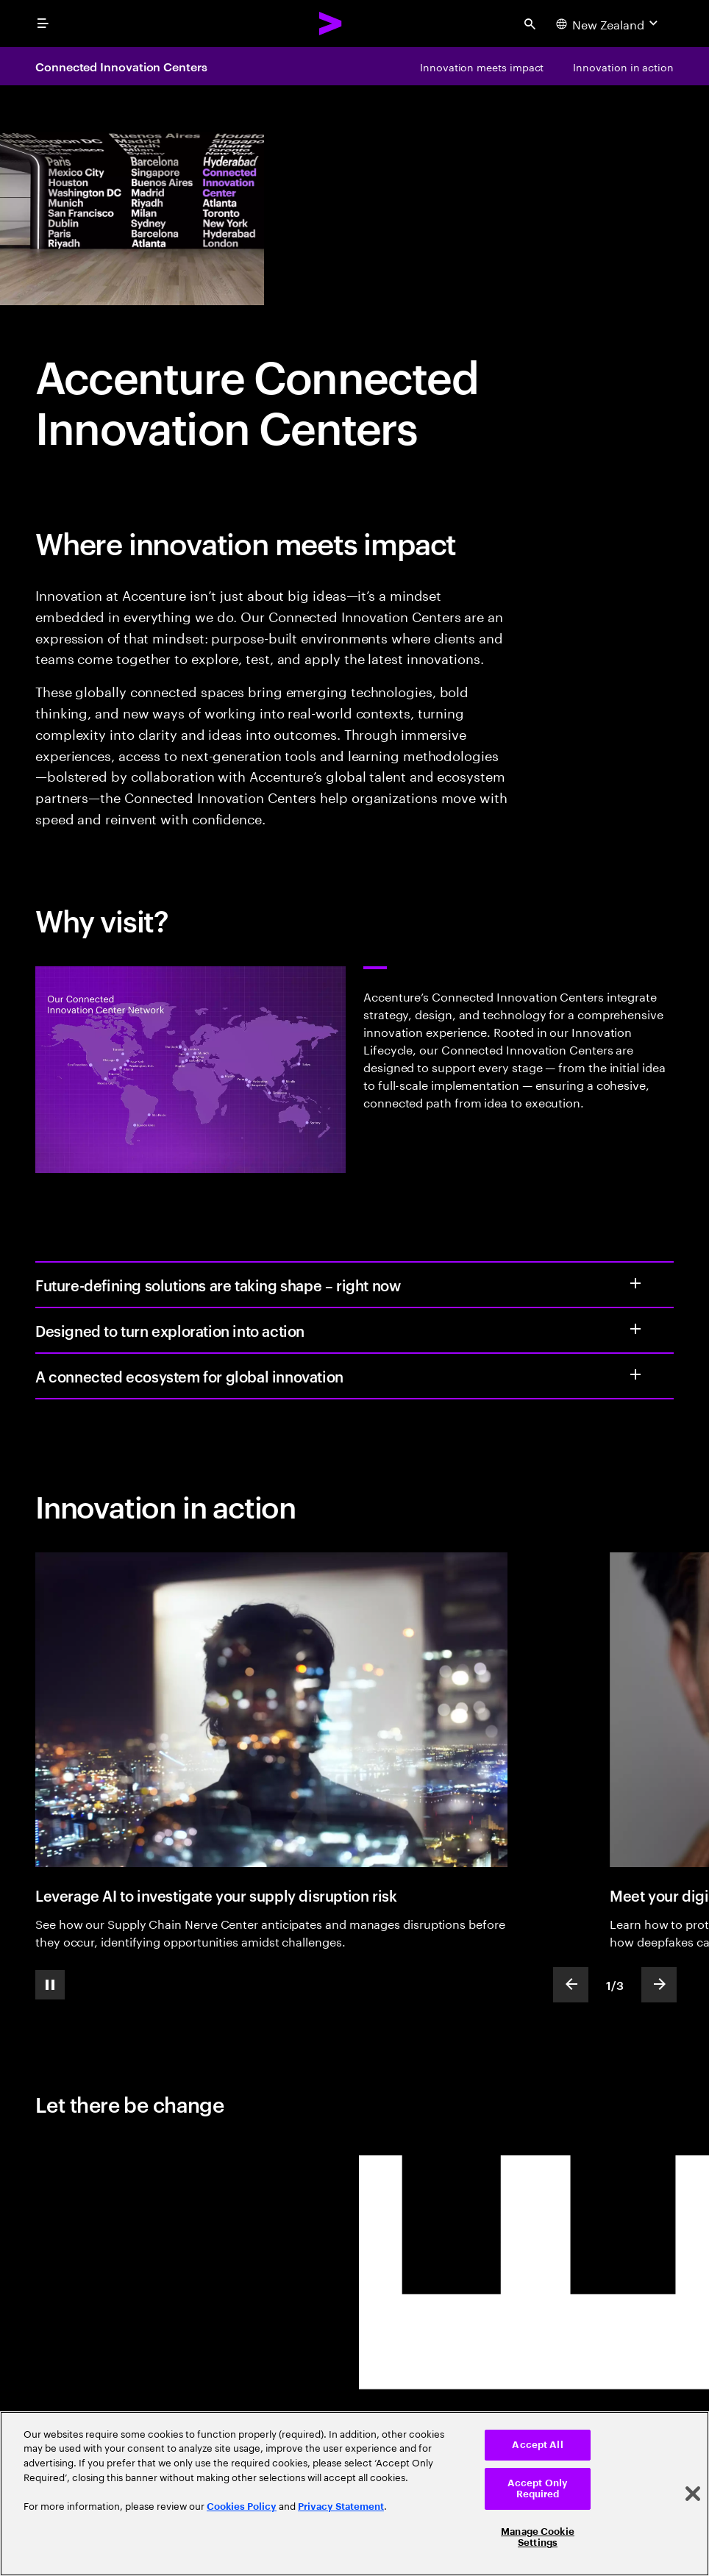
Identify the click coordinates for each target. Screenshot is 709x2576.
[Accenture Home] (331, 23)
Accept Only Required (537, 2489)
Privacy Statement (341, 2506)
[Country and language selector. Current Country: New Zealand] (608, 23)
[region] (354, 2493)
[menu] (42, 23)
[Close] (693, 2493)
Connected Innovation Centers (121, 66)
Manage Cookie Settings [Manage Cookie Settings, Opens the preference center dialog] (537, 2537)
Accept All (537, 2445)
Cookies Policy (242, 2506)
